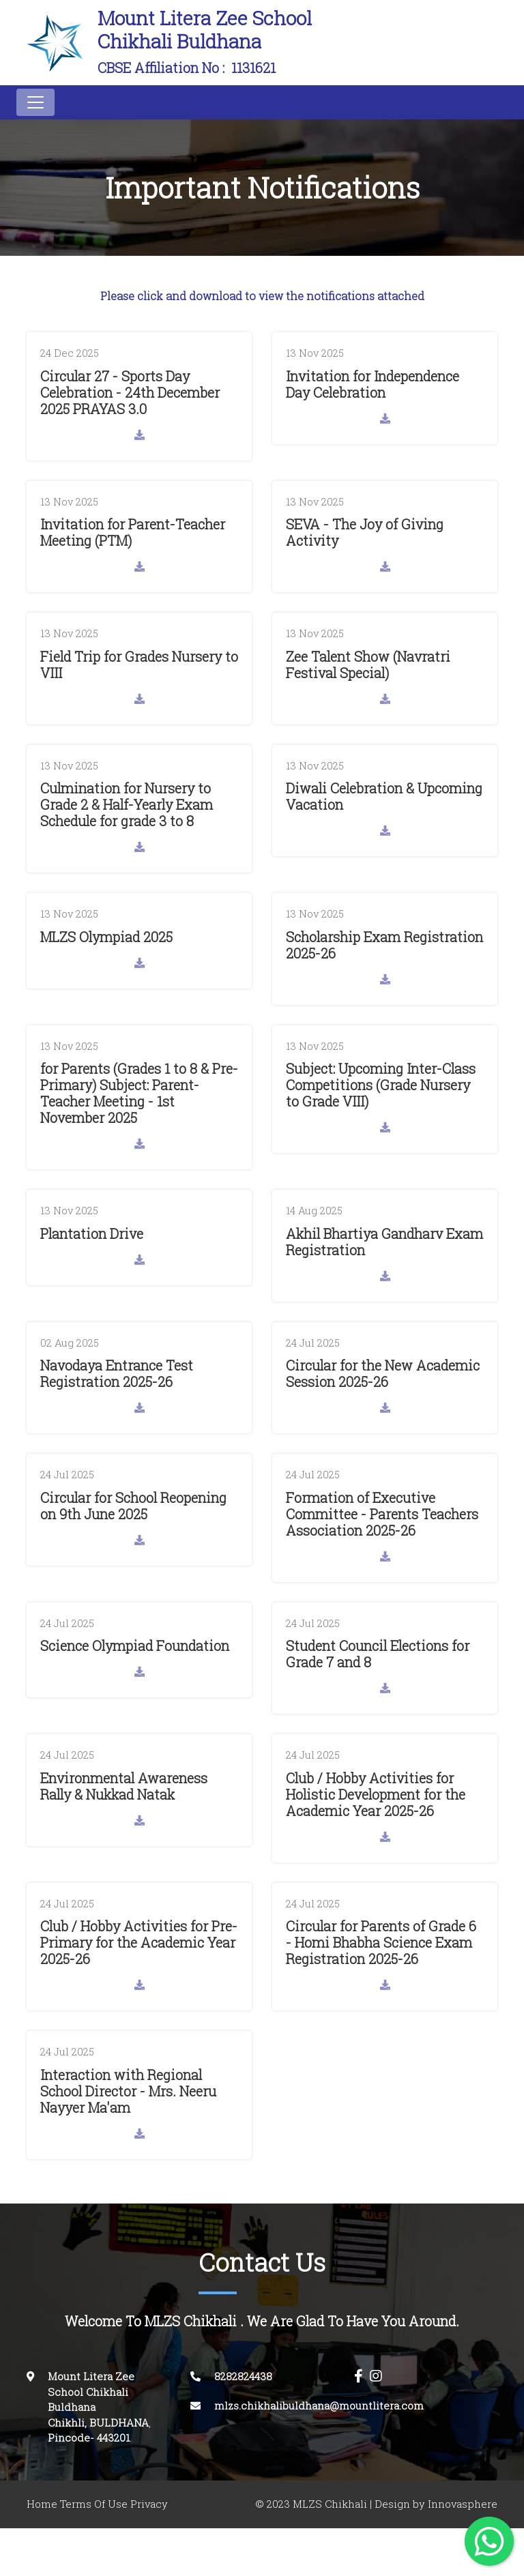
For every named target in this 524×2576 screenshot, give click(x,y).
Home (42, 2504)
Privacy (149, 2504)
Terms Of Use (94, 2504)
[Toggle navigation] (35, 102)
